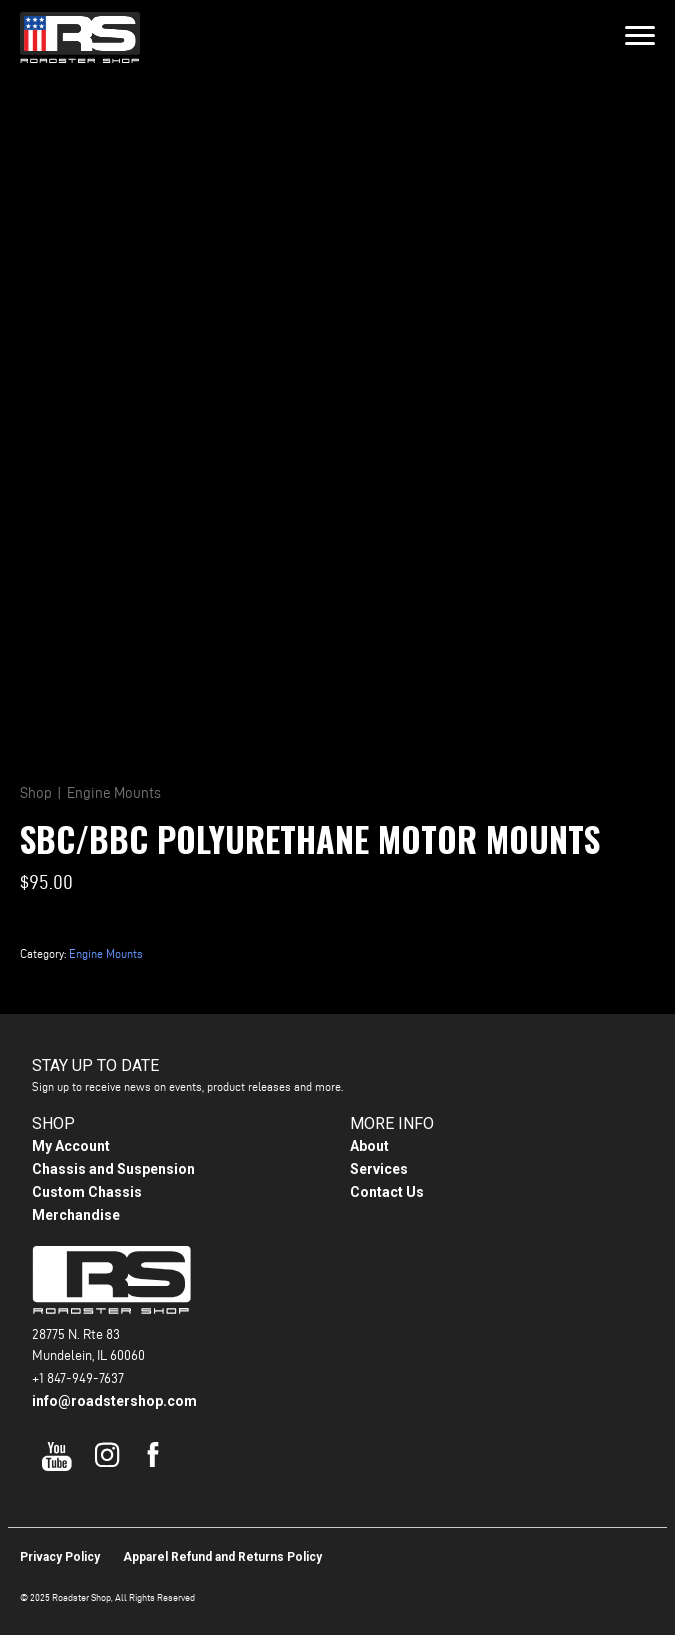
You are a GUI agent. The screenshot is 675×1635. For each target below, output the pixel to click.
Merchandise (76, 1215)
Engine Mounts (114, 793)
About (369, 1146)
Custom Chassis (87, 1192)
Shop (36, 793)
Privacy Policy (60, 1557)
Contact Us (387, 1192)
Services (379, 1169)
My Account (71, 1146)
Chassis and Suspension (113, 1169)
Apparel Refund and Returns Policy (222, 1557)
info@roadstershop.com (114, 1401)
